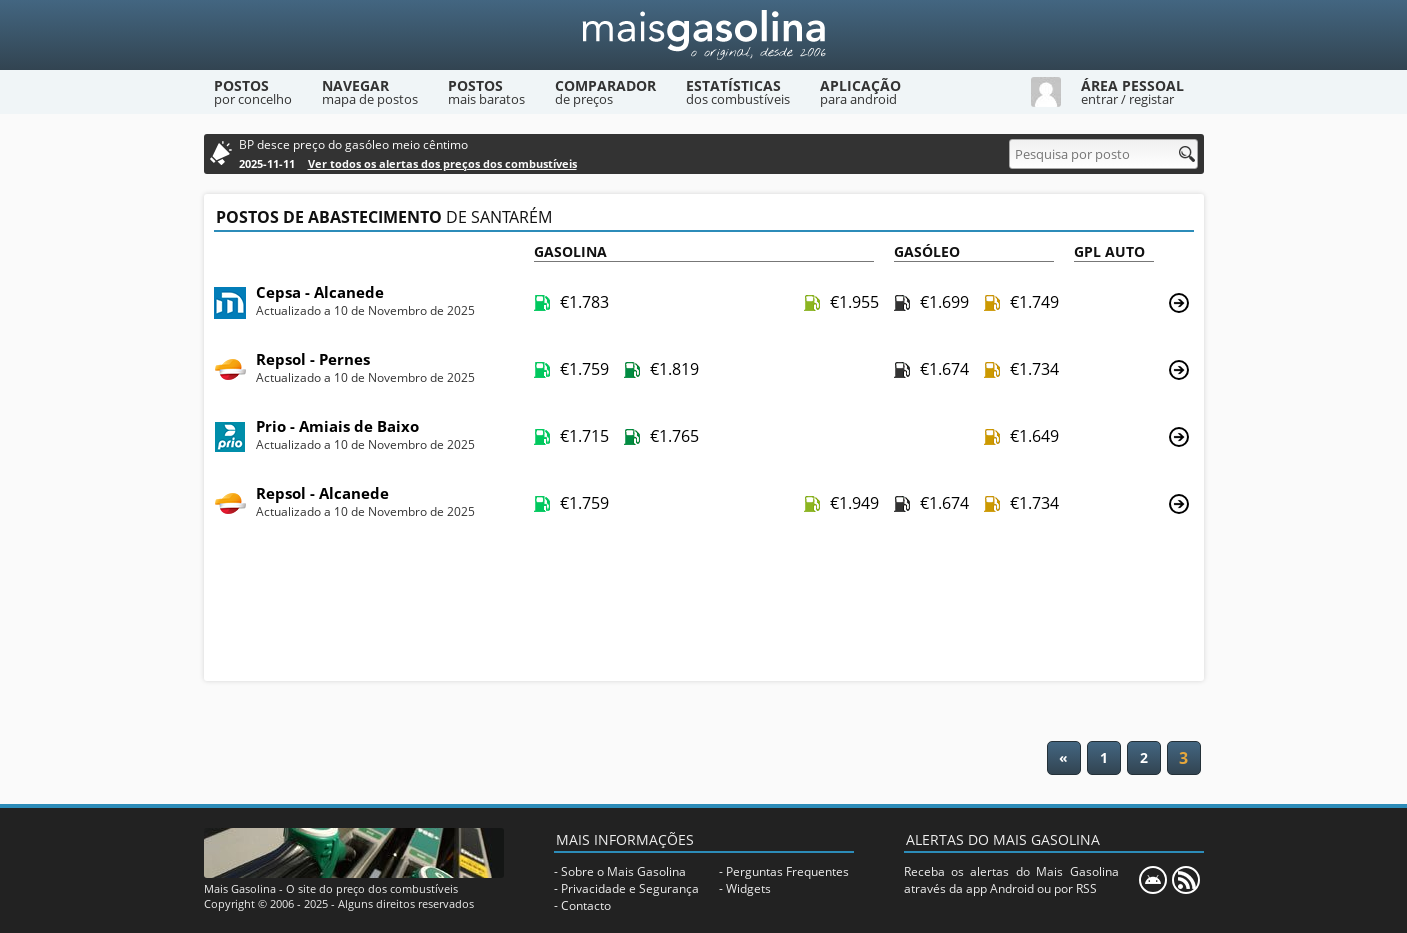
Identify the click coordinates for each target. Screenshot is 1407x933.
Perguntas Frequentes (787, 871)
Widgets (748, 888)
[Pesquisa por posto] (1103, 154)
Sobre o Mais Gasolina (623, 871)
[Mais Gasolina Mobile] (1153, 880)
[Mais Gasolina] (704, 35)
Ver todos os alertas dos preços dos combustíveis (442, 163)
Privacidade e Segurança (630, 888)
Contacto (586, 905)
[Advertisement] (704, 608)
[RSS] (1186, 880)
